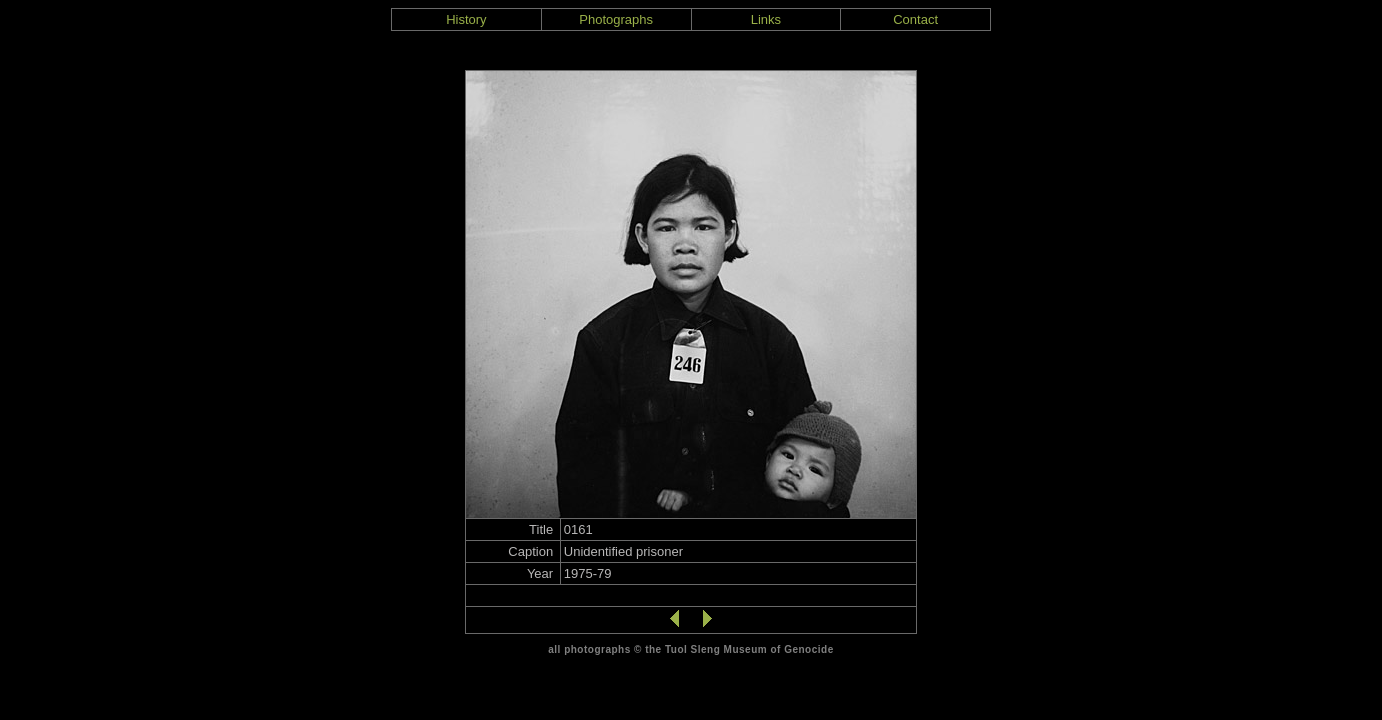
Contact (915, 19)
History (466, 19)
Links (766, 19)
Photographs (616, 19)
